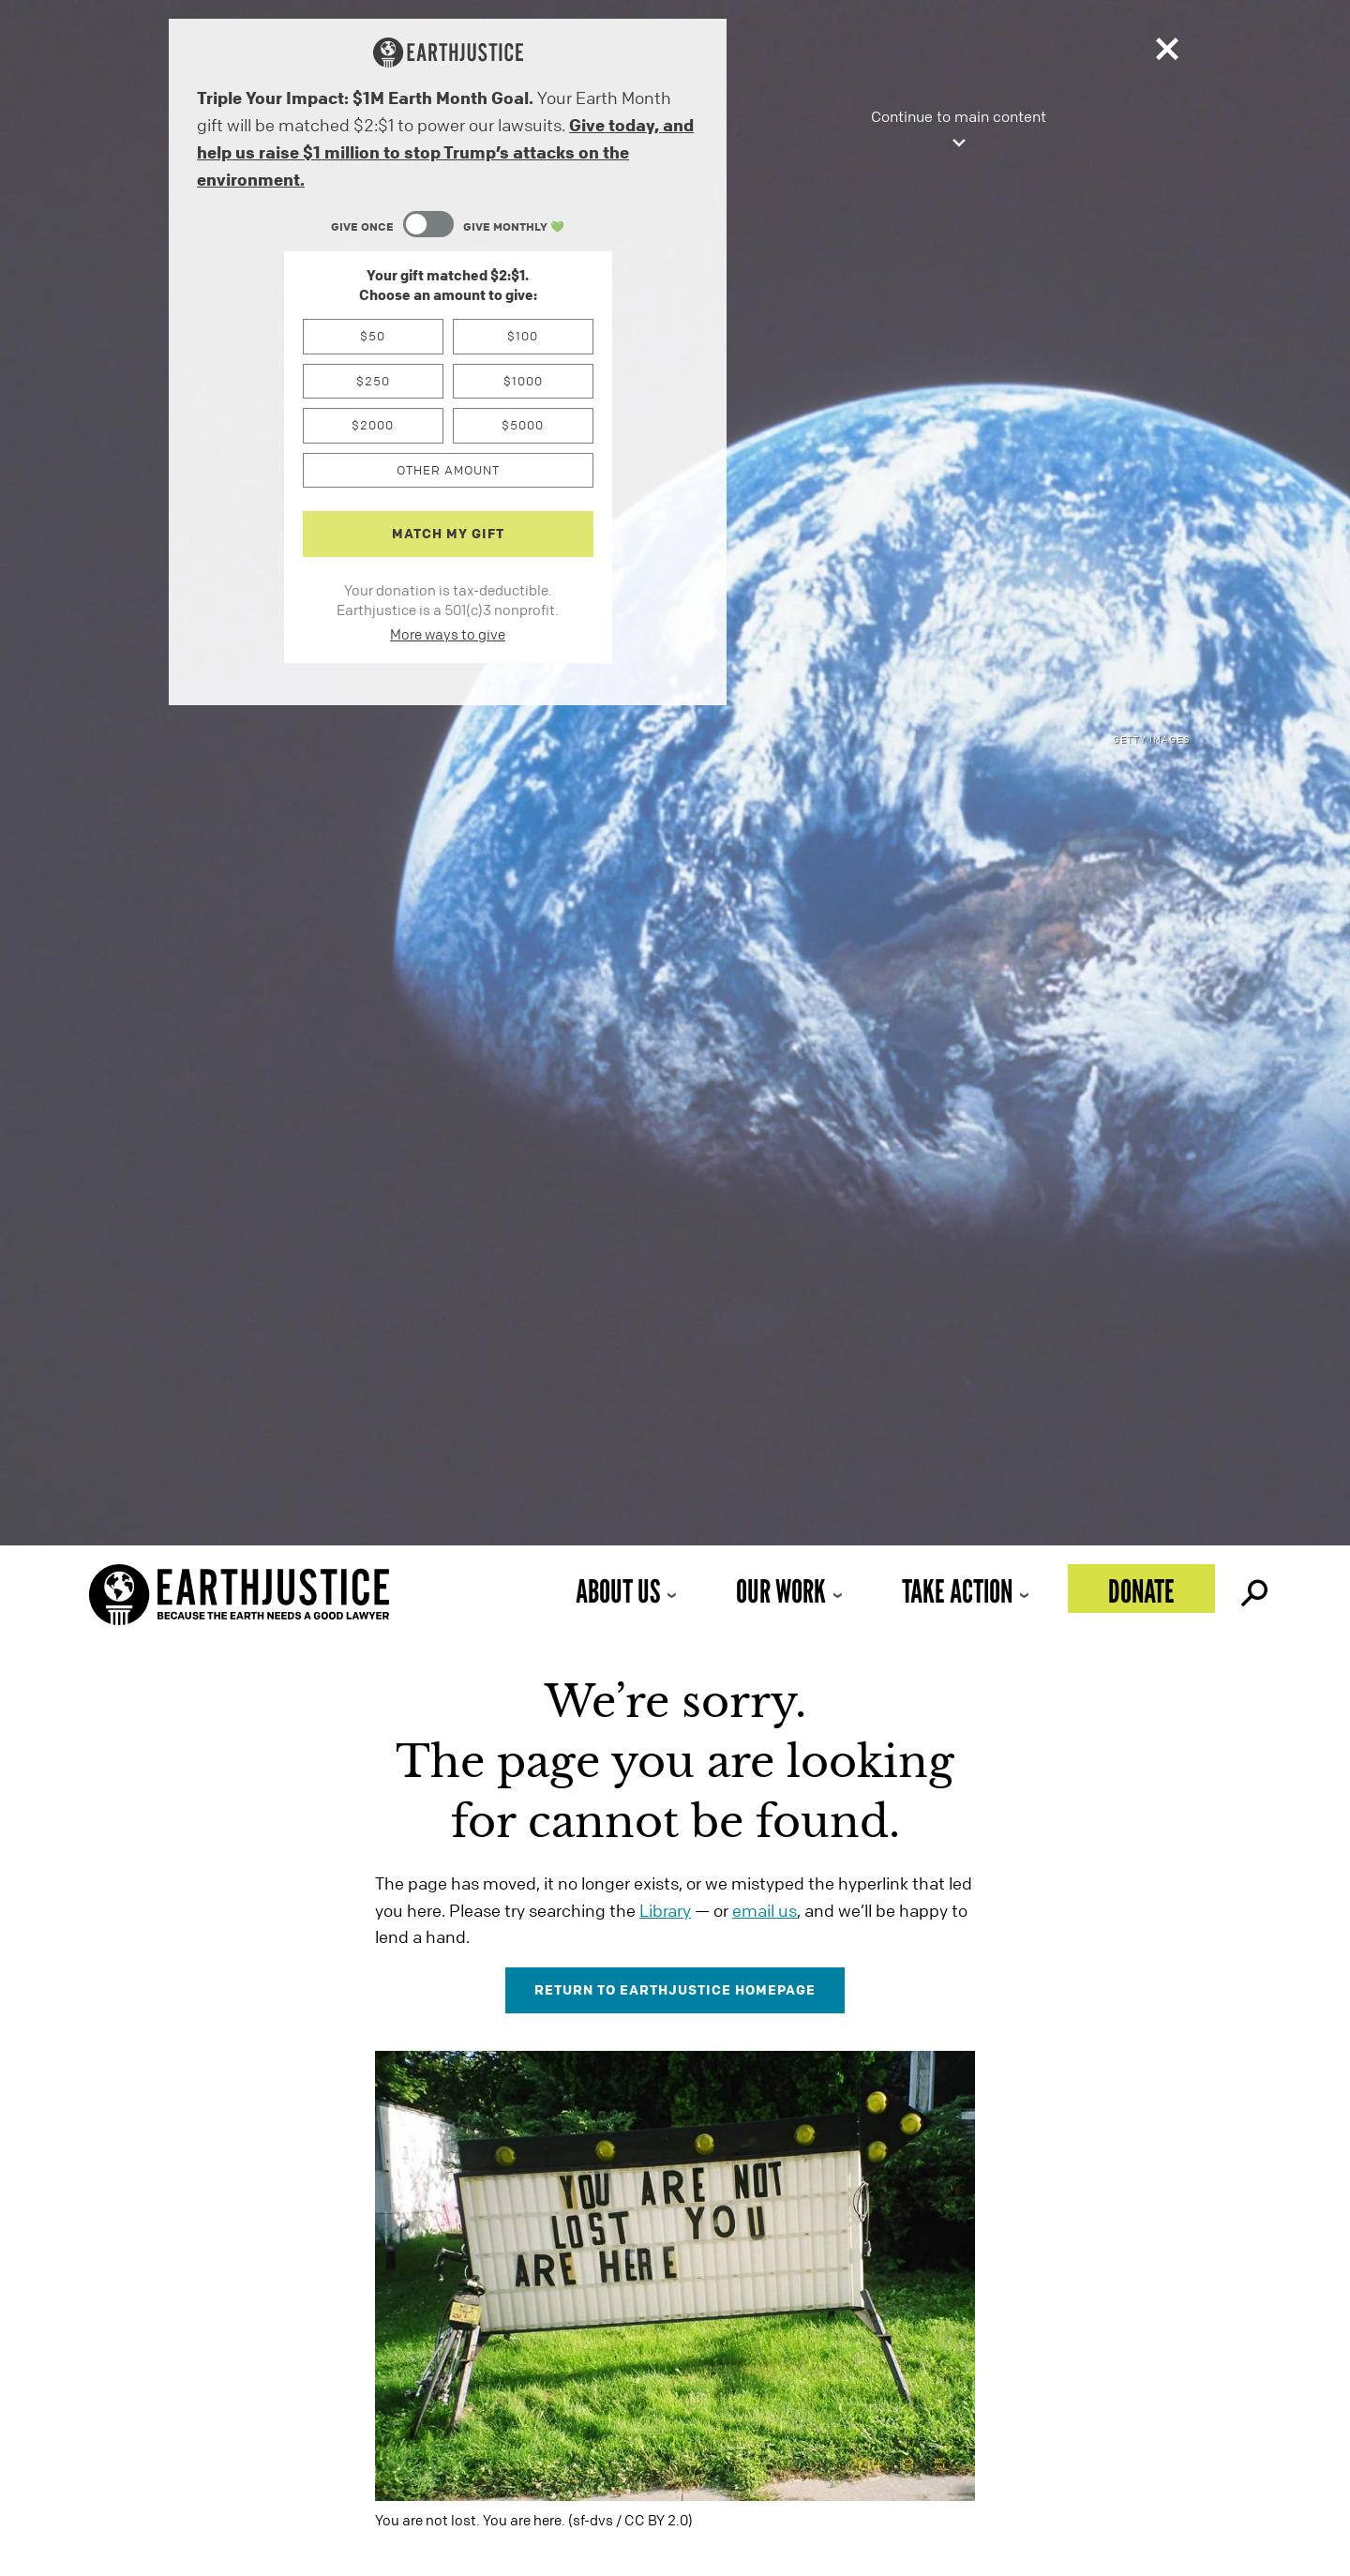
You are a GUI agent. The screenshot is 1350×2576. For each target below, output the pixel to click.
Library (665, 1910)
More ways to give (447, 634)
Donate (1141, 1591)
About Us (618, 1591)
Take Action (957, 1591)
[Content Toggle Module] (448, 226)
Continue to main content (958, 131)
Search (1252, 1588)
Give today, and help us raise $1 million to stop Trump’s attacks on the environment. (445, 151)
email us (764, 1910)
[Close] (1167, 53)
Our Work (781, 1591)
